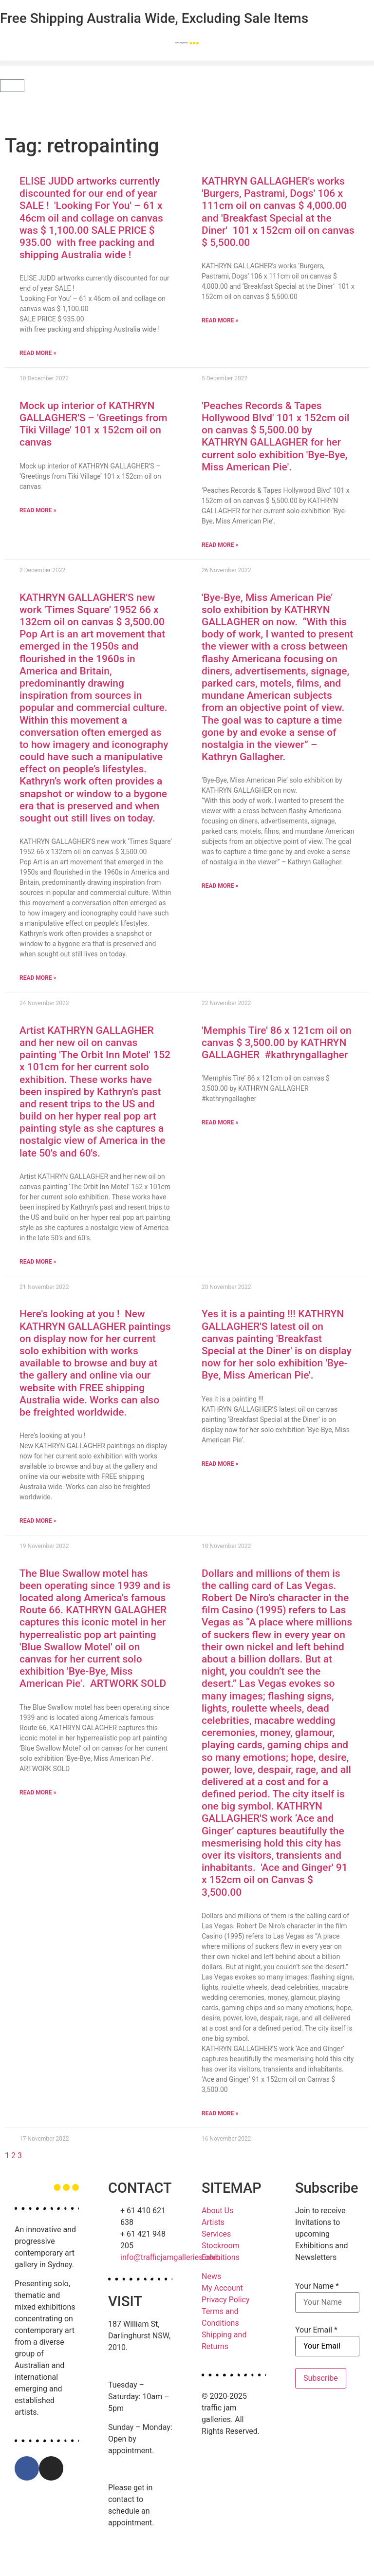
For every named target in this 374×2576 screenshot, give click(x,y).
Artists (213, 2222)
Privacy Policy (226, 2299)
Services (216, 2234)
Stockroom (221, 2245)
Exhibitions (221, 2257)
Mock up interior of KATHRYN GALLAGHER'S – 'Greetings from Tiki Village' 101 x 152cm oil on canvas (93, 424)
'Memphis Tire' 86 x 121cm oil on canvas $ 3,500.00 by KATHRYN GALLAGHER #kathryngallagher (277, 1043)
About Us (217, 2210)
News (211, 2276)
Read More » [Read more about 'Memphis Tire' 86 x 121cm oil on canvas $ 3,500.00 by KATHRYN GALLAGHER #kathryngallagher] (220, 1122)
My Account (222, 2288)
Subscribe (320, 2378)
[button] (187, 63)
